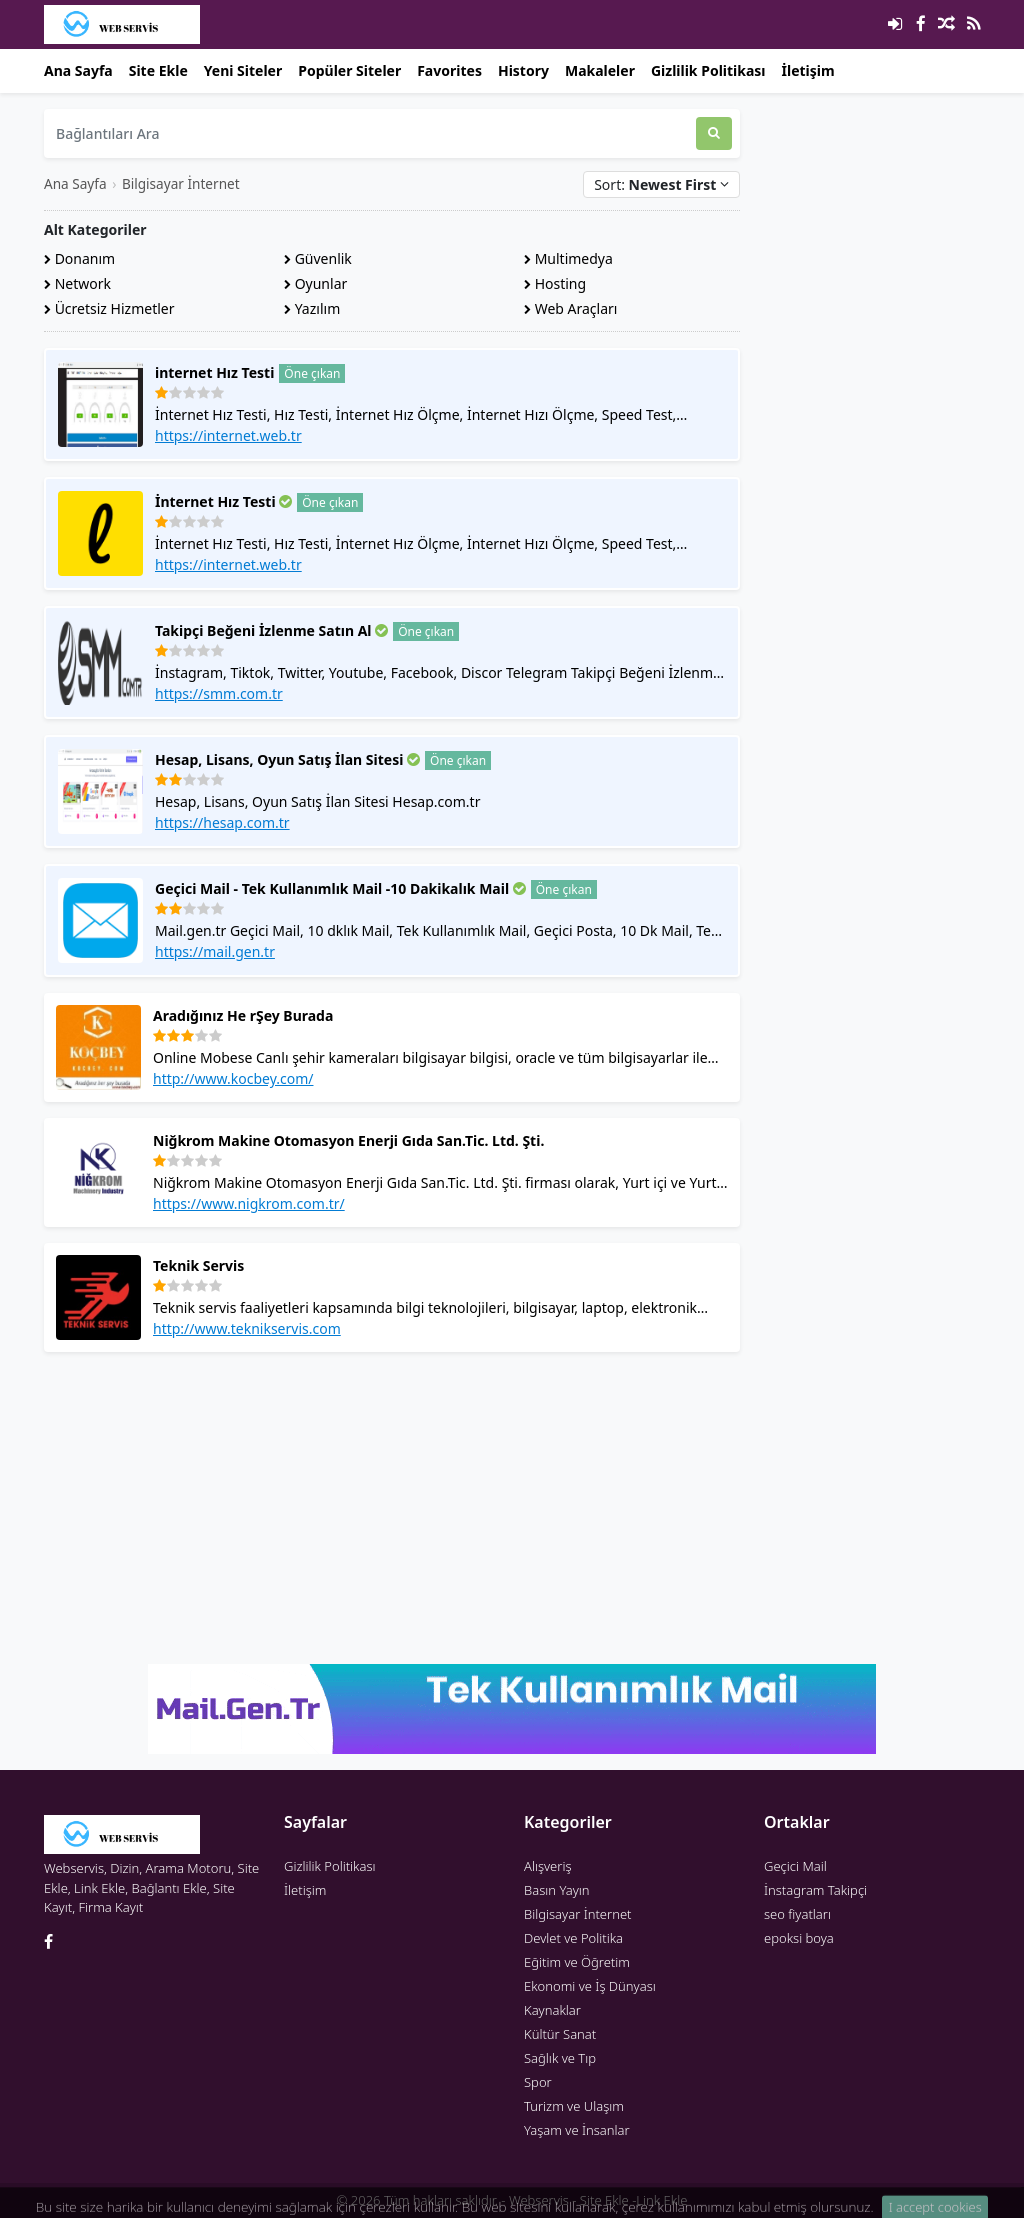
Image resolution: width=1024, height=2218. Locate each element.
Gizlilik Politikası (708, 70)
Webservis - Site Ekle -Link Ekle (598, 2200)
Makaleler (600, 70)
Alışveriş (548, 1866)
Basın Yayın (557, 1890)
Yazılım (312, 308)
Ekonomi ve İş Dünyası (590, 1986)
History (523, 70)
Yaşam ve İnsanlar (577, 2130)
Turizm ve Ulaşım (574, 2106)
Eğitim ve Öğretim (577, 1962)
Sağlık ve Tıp (560, 2058)
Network (77, 283)
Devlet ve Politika (573, 1938)
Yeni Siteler (243, 70)
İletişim (808, 70)
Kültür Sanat (560, 2034)
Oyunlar (315, 283)
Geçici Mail (795, 1866)
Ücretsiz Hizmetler (109, 308)
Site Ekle (158, 70)
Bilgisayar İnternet (181, 183)
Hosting (555, 283)
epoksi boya (799, 1938)
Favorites (449, 70)
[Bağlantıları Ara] (370, 133)
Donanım (79, 258)
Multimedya (568, 258)
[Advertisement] (392, 1508)
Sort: (661, 184)
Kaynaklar (552, 2010)
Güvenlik (318, 258)
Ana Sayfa (78, 70)
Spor (538, 2082)
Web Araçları (570, 308)
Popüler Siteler (349, 70)
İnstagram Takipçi (815, 1890)
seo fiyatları (797, 1914)
